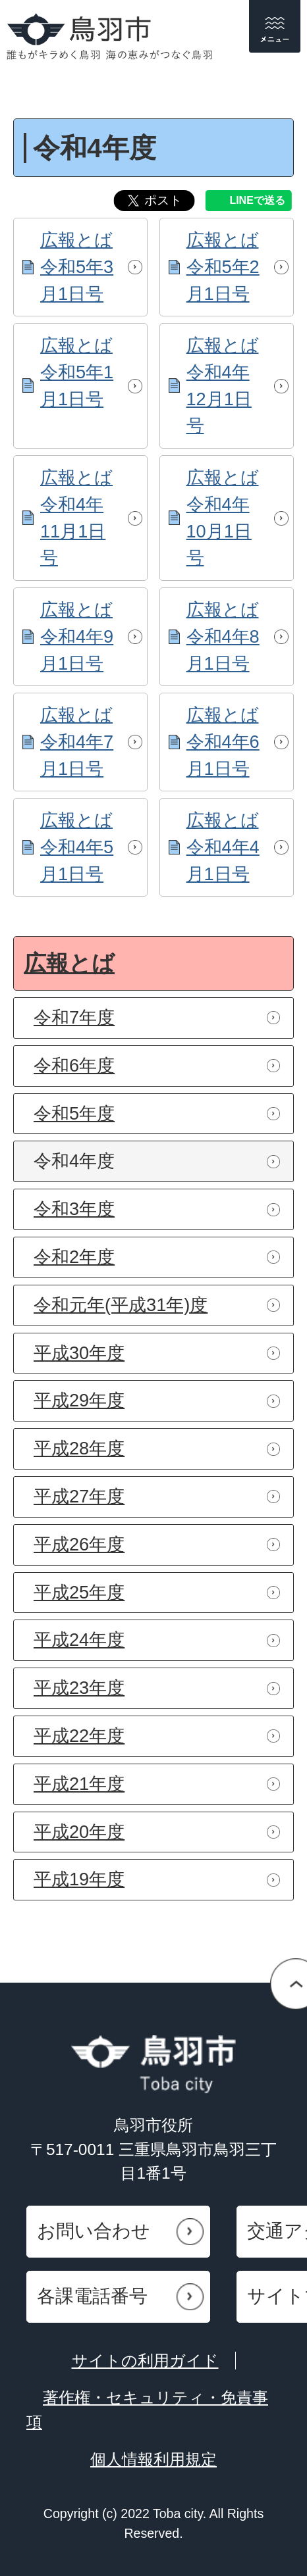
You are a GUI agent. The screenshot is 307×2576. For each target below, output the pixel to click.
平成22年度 (79, 1735)
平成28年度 (79, 1448)
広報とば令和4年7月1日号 (76, 742)
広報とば (69, 963)
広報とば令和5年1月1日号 (76, 372)
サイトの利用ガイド (145, 2360)
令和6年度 (74, 1065)
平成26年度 (79, 1544)
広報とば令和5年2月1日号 (223, 267)
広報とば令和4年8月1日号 (223, 636)
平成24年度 (79, 1639)
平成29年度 (79, 1400)
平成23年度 (79, 1687)
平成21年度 (79, 1783)
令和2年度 (74, 1257)
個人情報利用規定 (153, 2459)
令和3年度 (74, 1209)
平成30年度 (79, 1353)
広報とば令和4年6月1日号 (223, 742)
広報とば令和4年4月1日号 (223, 847)
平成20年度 (79, 1831)
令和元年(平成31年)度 (121, 1305)
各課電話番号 (92, 2296)
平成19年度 (79, 1879)
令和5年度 (74, 1113)
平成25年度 (79, 1592)
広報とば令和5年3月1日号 (76, 267)
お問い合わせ (93, 2231)
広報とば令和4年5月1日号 (76, 847)
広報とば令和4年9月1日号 (76, 636)
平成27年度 (79, 1496)
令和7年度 (74, 1017)
